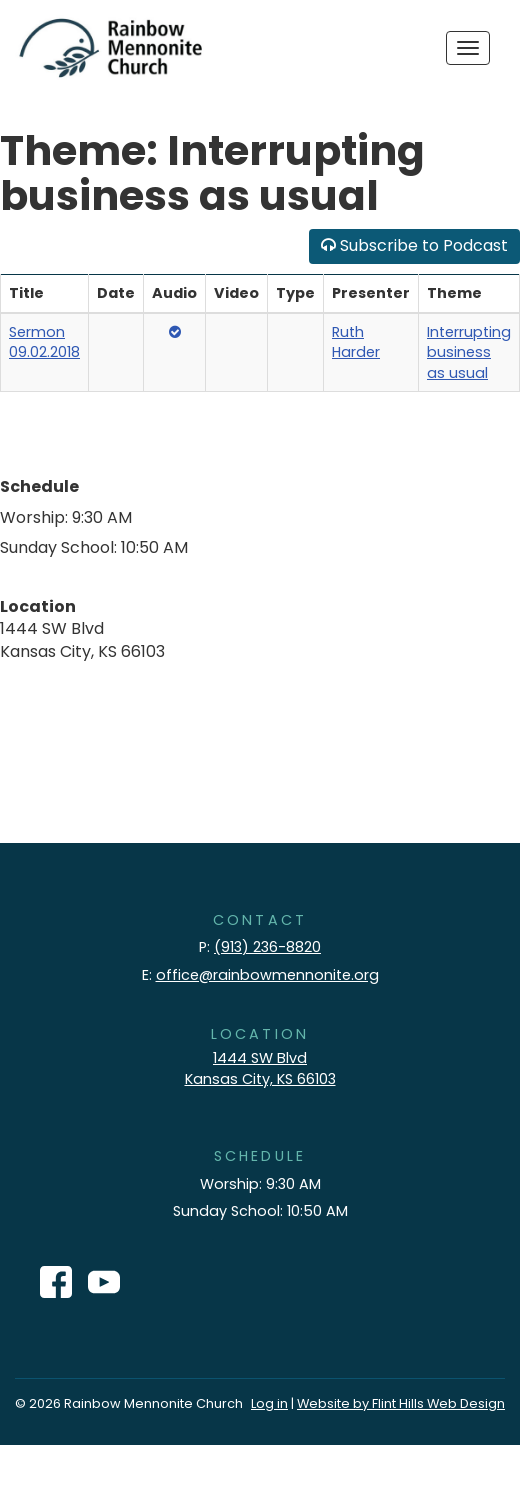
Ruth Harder (356, 342)
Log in (269, 1403)
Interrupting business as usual (469, 352)
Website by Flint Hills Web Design (401, 1403)
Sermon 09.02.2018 (44, 342)
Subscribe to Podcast (414, 245)
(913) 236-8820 (267, 947)
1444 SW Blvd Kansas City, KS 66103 (260, 1068)
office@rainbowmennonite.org (267, 975)
